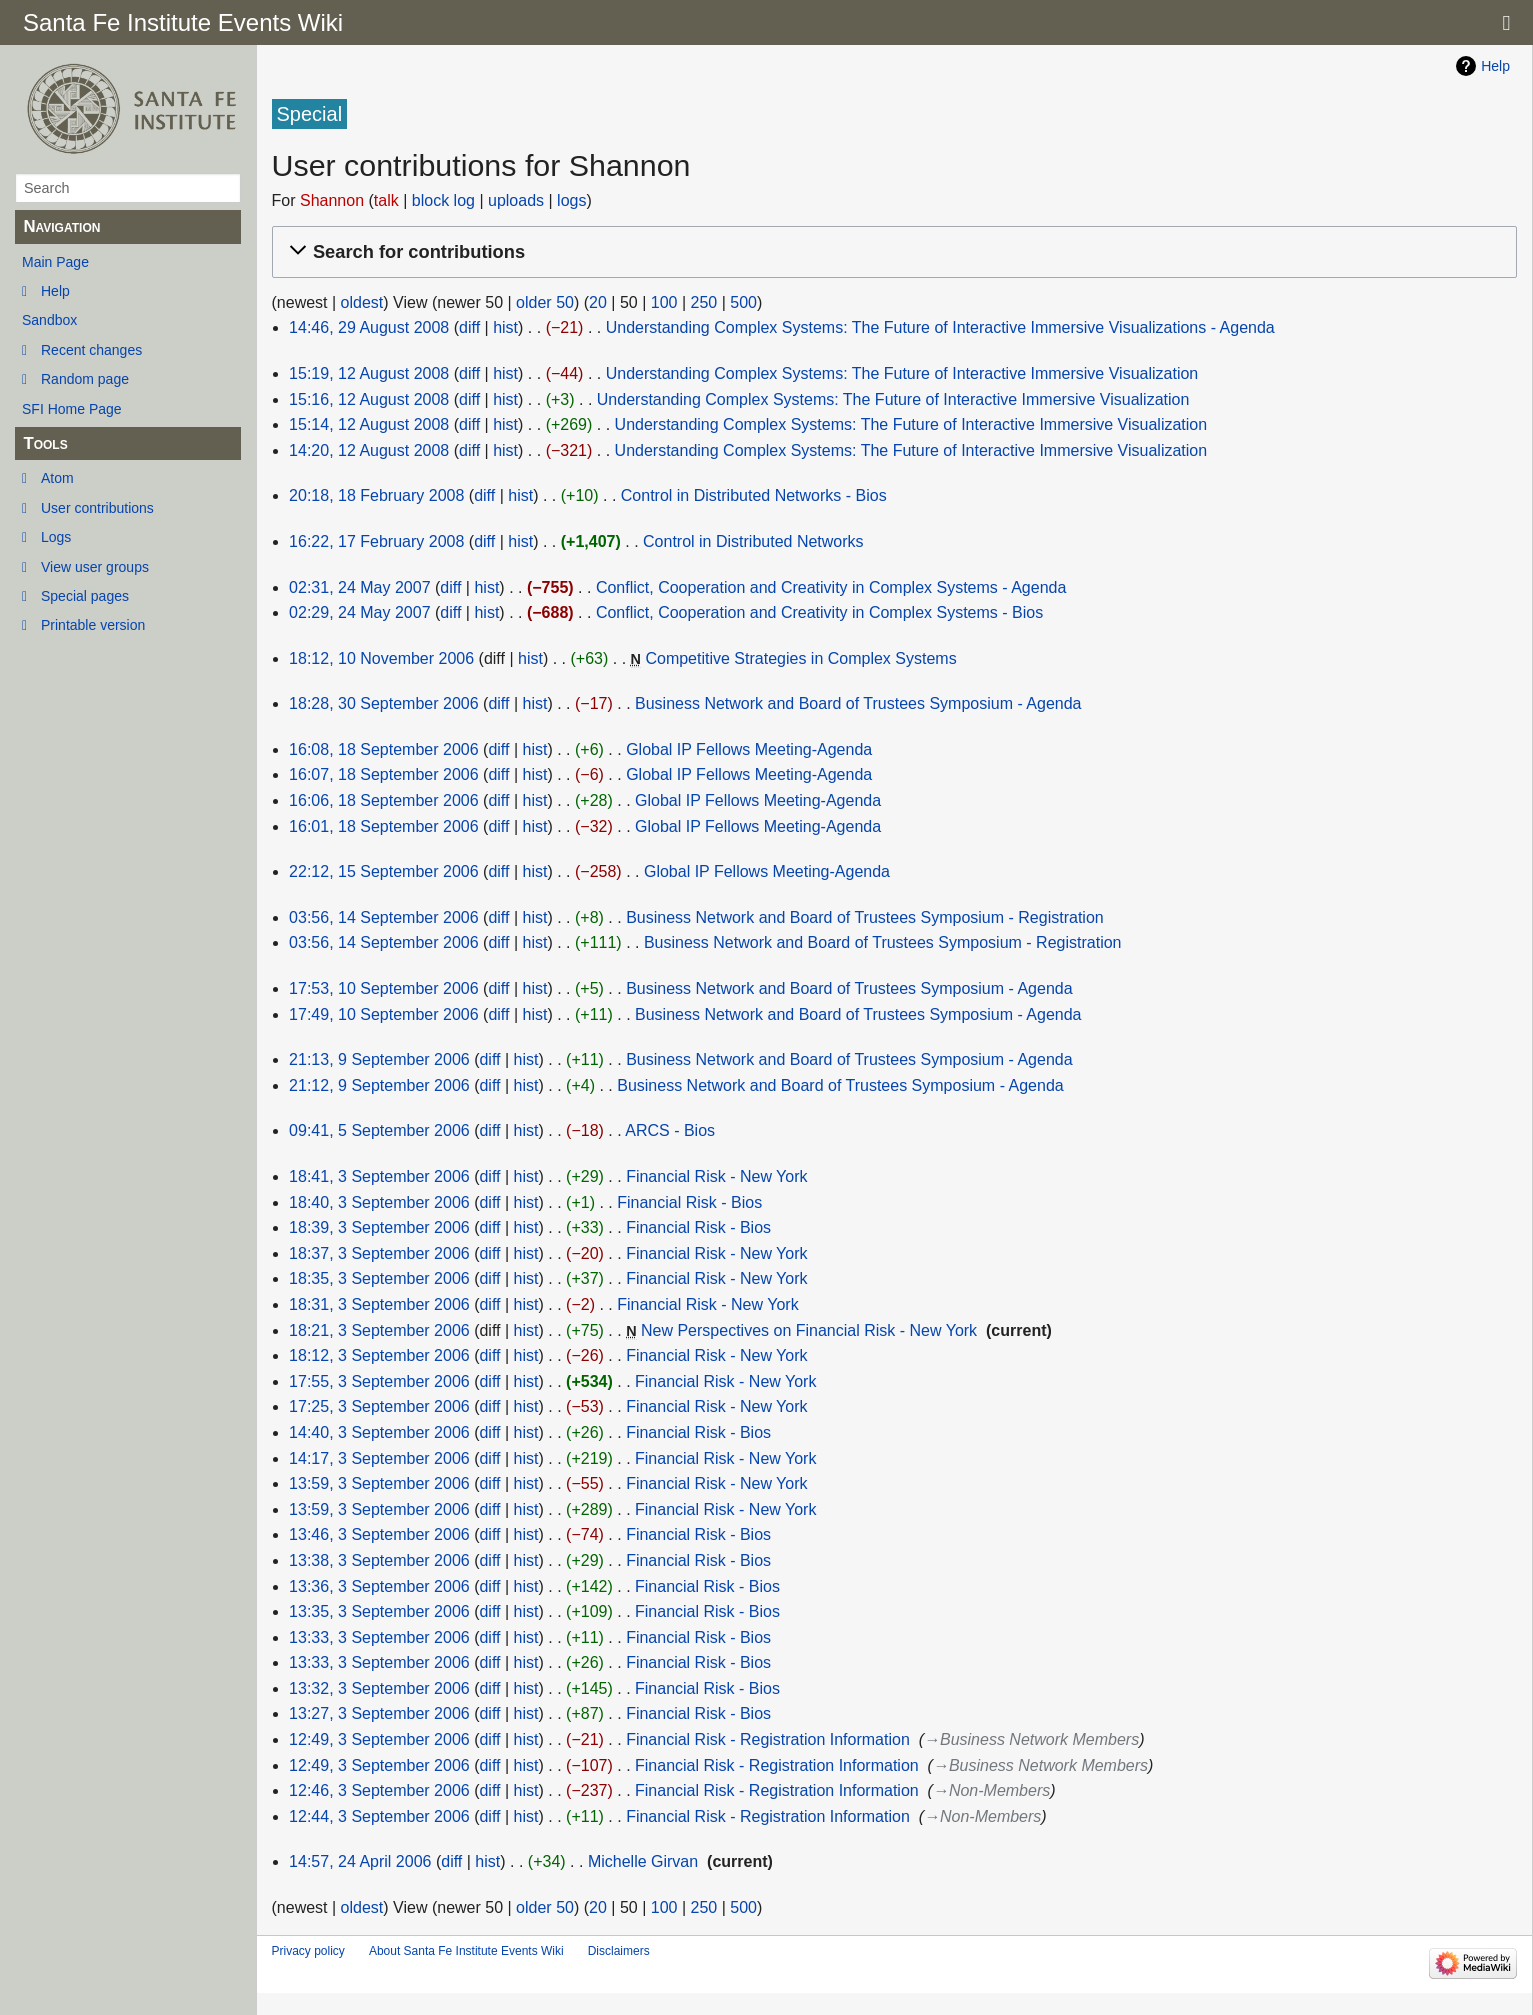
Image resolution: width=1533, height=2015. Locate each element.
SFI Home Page (72, 409)
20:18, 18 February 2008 (376, 495)
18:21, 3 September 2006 (379, 1330)
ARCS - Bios (670, 1130)
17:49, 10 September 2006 (383, 1014)
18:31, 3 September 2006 (379, 1304)
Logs (56, 537)
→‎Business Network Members (1031, 1739)
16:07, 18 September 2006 (383, 774)
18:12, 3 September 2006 (379, 1355)
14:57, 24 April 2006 (360, 1861)
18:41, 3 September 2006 (379, 1176)
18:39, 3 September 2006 (379, 1227)
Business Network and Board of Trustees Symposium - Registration (865, 917)
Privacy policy (308, 1951)
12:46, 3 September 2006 (379, 1790)
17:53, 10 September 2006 (383, 988)
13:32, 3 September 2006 (379, 1688)
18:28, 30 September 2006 (383, 703)
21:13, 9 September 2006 (379, 1059)
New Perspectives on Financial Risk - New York (809, 1330)
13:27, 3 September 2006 (379, 1713)
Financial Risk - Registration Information (768, 1739)
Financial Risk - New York (716, 1176)
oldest (362, 302)
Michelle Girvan (643, 1861)
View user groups (95, 567)
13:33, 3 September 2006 (379, 1637)
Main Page (55, 262)
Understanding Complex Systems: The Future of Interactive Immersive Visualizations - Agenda (940, 327)
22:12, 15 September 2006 (383, 871)
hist (505, 327)
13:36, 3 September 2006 (379, 1586)
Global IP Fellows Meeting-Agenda (749, 749)
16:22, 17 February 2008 (376, 541)
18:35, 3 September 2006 (379, 1278)
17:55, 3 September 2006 (379, 1381)
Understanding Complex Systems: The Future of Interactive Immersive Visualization (902, 373)
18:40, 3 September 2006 (379, 1202)
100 (664, 302)
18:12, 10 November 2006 (381, 658)
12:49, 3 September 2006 (379, 1739)
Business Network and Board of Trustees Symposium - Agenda (858, 703)
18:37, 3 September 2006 (379, 1253)
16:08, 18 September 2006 (383, 749)
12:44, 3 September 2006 (379, 1816)
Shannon (332, 200)
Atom (57, 478)
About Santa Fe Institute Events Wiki (466, 1951)
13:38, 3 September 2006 (379, 1560)
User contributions (97, 508)
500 (743, 302)
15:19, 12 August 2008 (369, 373)
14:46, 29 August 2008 (369, 327)
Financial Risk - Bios (689, 1202)
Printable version (93, 625)
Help (55, 291)
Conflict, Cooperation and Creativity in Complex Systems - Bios (819, 612)
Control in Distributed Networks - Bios (754, 495)
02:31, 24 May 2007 (359, 587)
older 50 (545, 302)
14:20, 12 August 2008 (369, 450)
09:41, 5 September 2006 (379, 1130)
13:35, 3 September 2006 (379, 1611)
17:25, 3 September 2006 (379, 1406)
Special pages (85, 596)
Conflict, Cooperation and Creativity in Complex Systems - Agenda (831, 587)
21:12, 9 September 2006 (379, 1085)
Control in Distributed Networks (753, 541)
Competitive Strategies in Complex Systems (800, 658)
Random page (85, 379)
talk (386, 200)
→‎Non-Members (991, 1790)
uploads (516, 200)
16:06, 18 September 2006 (383, 800)
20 (598, 302)
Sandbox (49, 320)
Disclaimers (619, 1951)
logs (571, 200)
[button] (891, 252)
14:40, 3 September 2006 (379, 1432)
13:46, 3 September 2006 (379, 1534)
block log (443, 200)
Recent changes (91, 350)
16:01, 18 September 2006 (383, 826)
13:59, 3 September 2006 (379, 1483)
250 (703, 302)
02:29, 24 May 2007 (359, 612)
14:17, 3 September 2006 (379, 1458)
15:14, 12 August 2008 (369, 424)
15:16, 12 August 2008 (369, 399)
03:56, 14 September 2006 (383, 917)
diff (469, 327)
